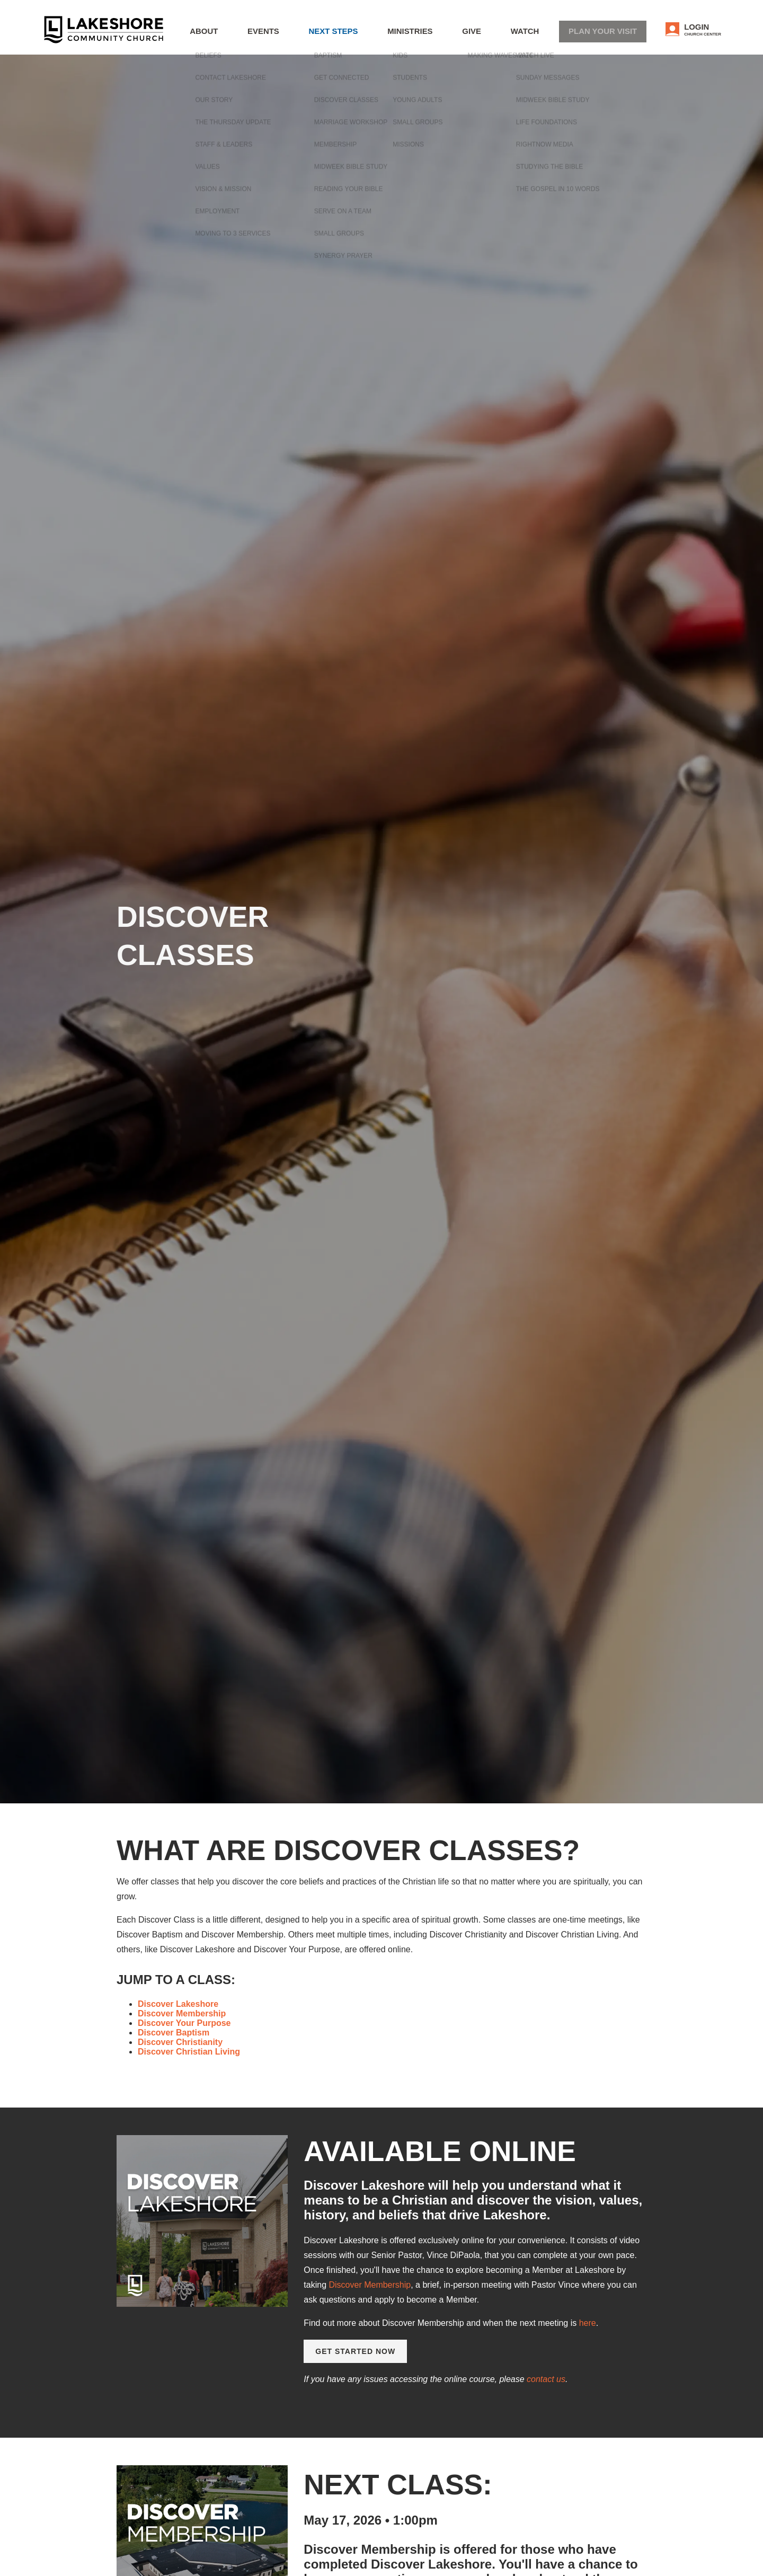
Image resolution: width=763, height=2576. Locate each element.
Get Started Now (355, 2351)
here (587, 2322)
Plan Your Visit (615, 34)
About (268, 35)
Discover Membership (370, 2284)
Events (320, 35)
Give (501, 35)
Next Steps (381, 35)
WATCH (547, 35)
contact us (546, 2379)
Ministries (447, 35)
